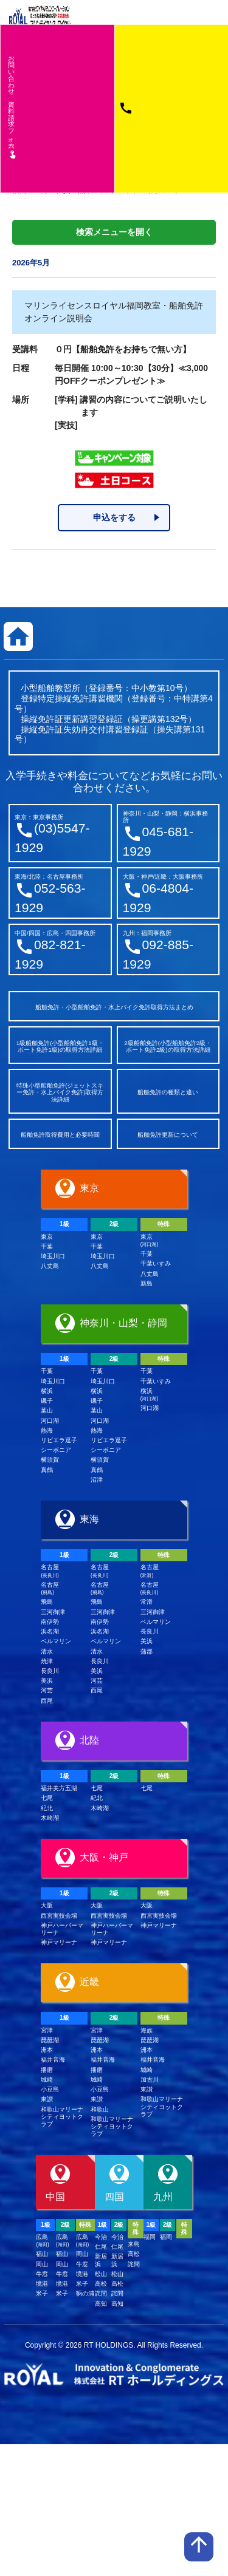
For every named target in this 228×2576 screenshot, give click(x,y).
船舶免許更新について (167, 1134)
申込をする (114, 517)
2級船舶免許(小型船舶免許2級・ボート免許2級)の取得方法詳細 (168, 1047)
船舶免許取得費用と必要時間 (60, 1134)
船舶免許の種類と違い (167, 1092)
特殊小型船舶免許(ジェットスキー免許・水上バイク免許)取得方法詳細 (59, 1092)
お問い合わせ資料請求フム (12, 106)
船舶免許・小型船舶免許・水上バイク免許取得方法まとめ (114, 1007)
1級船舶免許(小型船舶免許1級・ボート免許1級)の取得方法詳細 (60, 1047)
